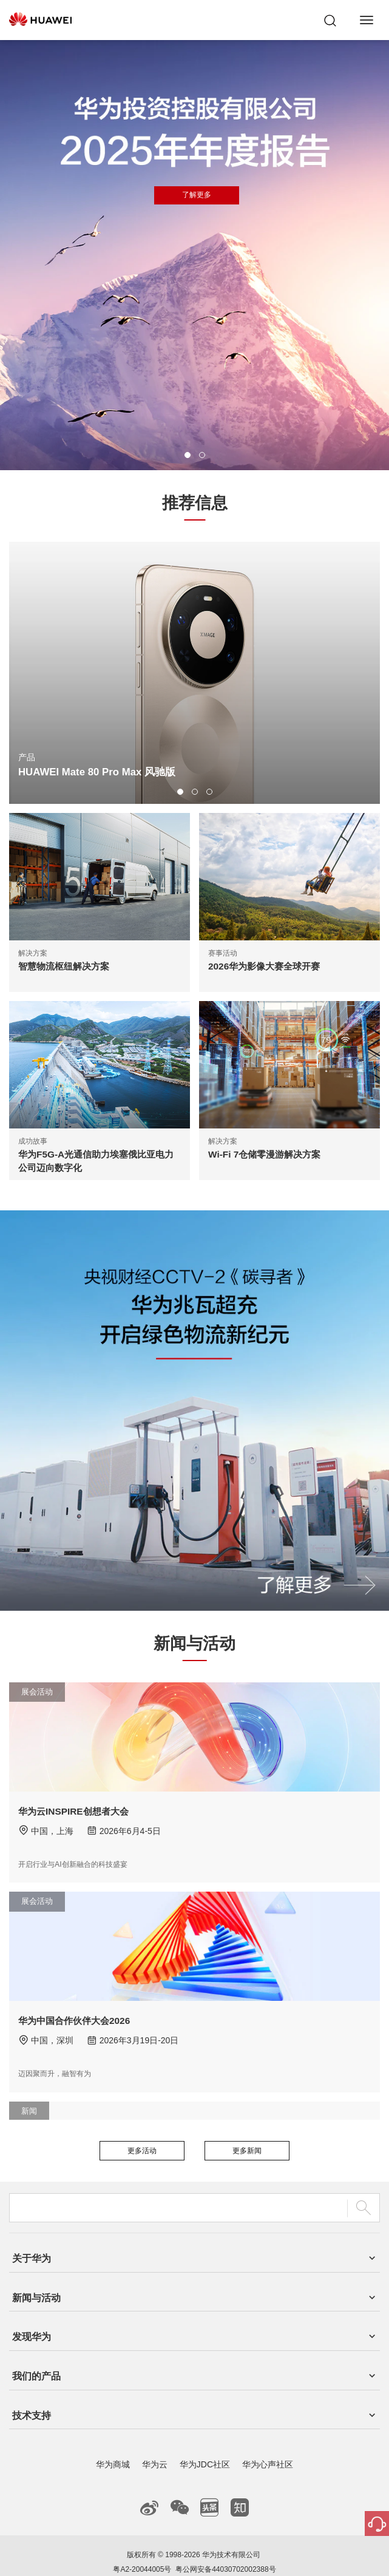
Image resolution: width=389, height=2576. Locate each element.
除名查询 (256, 2551)
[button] (187, 455)
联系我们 (132, 2551)
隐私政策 (214, 2551)
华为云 (154, 2423)
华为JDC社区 (205, 2423)
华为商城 (113, 2423)
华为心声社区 (267, 2423)
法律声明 (174, 2551)
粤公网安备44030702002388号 (225, 2528)
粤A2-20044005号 (142, 2528)
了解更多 (196, 195)
